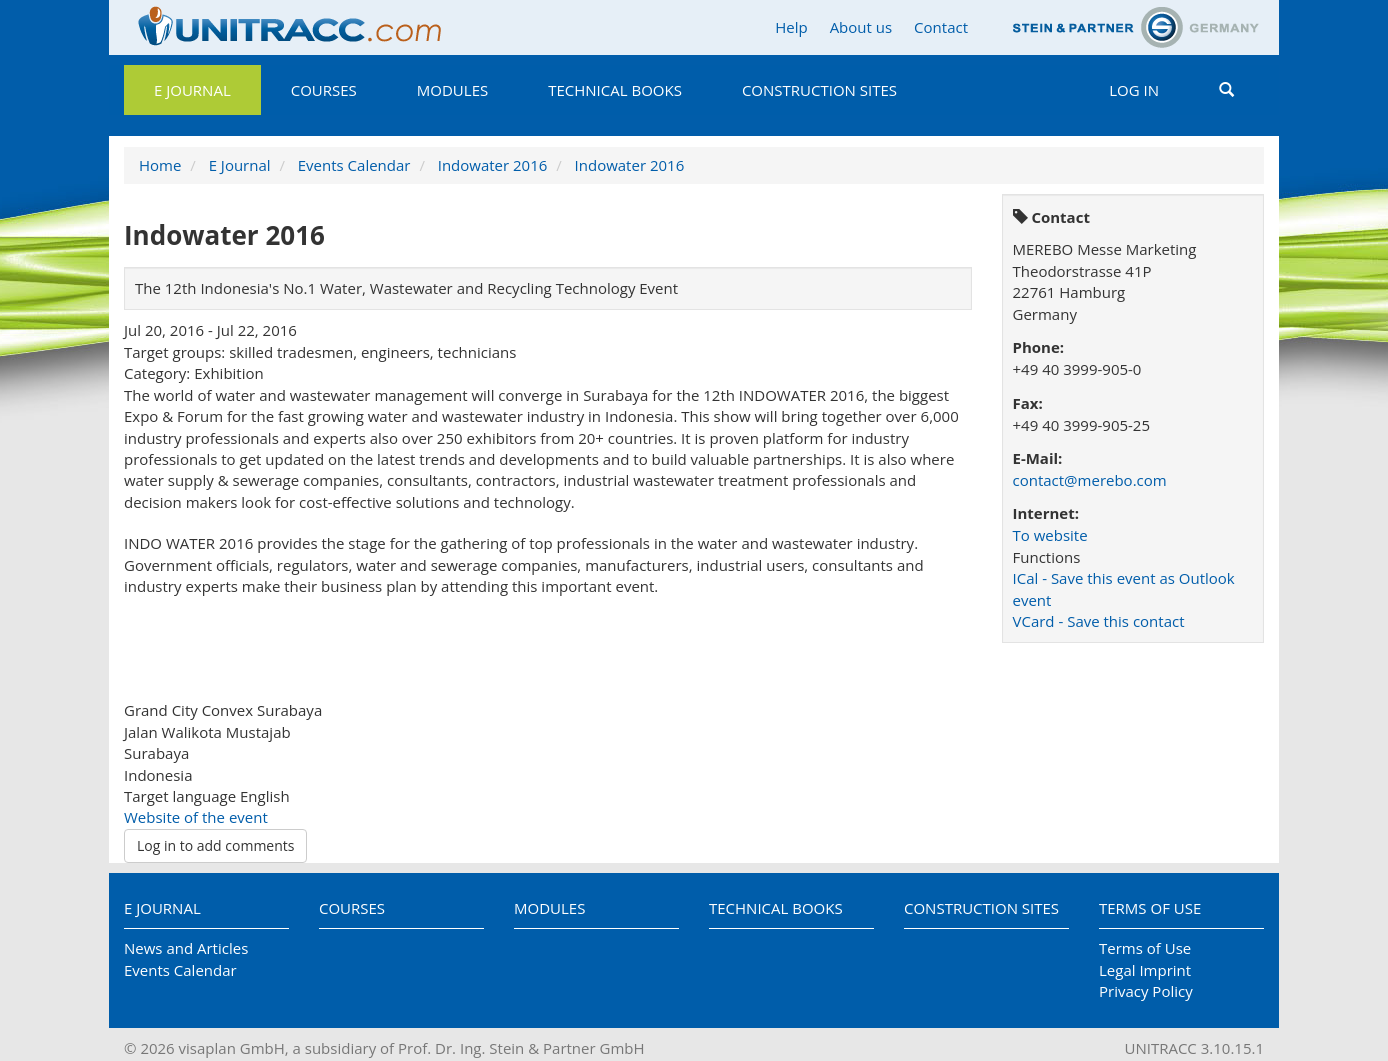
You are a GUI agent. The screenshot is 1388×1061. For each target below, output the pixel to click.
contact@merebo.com (1090, 480)
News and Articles (186, 948)
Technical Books (615, 90)
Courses (324, 90)
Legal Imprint (1145, 970)
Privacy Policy (1146, 991)
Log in (1134, 90)
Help (791, 27)
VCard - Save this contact (1099, 621)
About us (861, 27)
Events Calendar (354, 165)
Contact (941, 27)
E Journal (192, 90)
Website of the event (196, 817)
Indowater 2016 (493, 165)
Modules (452, 90)
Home (160, 165)
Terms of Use (1150, 908)
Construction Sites (819, 90)
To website (1050, 535)
